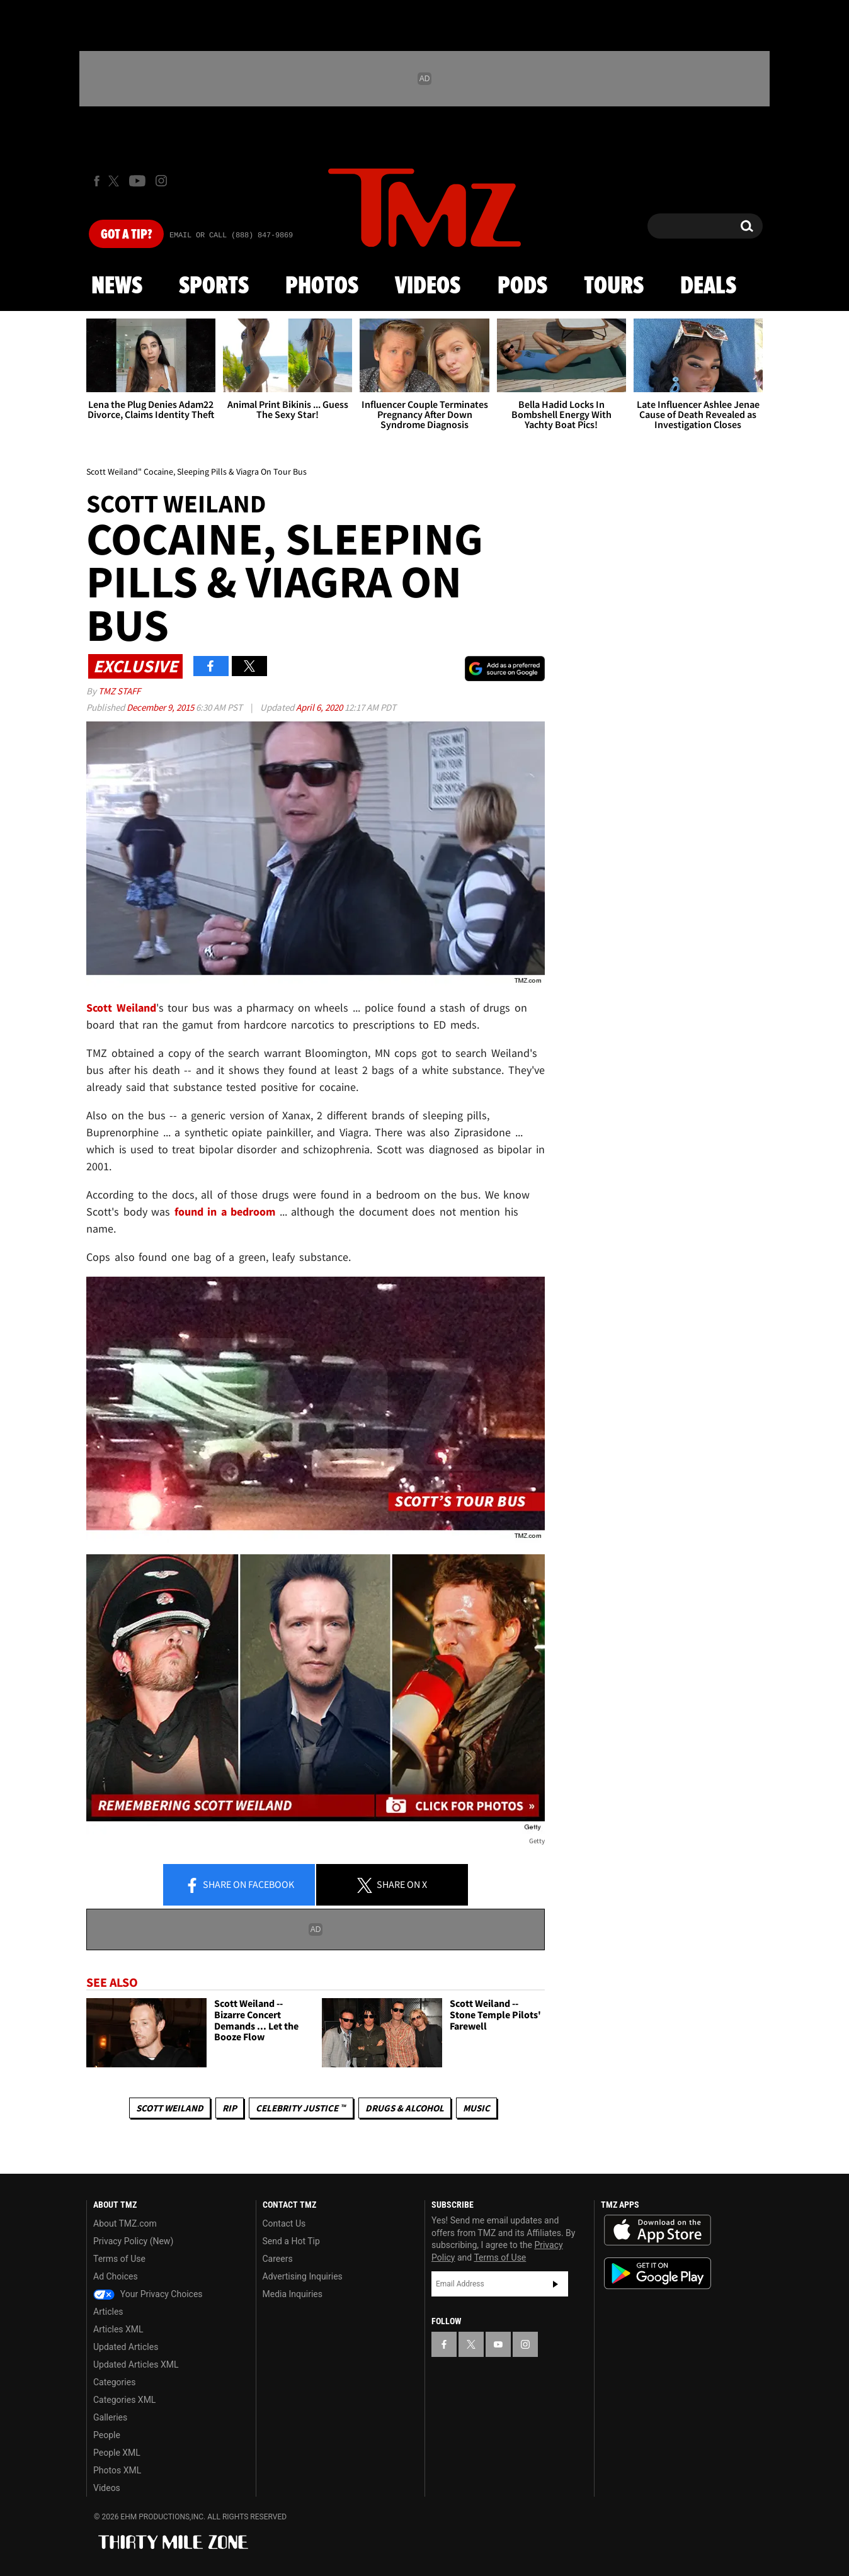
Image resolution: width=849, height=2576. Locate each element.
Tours (614, 286)
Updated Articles (125, 2347)
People (106, 2435)
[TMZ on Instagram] (161, 180)
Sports (214, 286)
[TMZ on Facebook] (96, 181)
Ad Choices (115, 2276)
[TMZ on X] (115, 181)
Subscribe (555, 2283)
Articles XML (118, 2329)
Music (476, 2108)
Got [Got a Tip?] (126, 235)
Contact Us (284, 2223)
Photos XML (117, 2470)
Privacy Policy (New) (133, 2241)
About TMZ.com (125, 2223)
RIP (229, 2108)
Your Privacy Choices (148, 2294)
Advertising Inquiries (303, 2276)
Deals (708, 286)
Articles (108, 2312)
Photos (321, 286)
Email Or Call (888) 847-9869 (231, 235)
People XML (116, 2453)
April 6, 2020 (320, 707)
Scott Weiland (169, 2108)
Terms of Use (119, 2259)
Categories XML (124, 2400)
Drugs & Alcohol (404, 2108)
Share (239, 1885)
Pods (522, 286)
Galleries (110, 2417)
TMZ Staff (119, 691)
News (116, 286)
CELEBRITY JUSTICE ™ (301, 2108)
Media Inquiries (292, 2294)
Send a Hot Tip (291, 2241)
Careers (278, 2259)
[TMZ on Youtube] (137, 180)
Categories (114, 2382)
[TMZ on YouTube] (498, 2344)
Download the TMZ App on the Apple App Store (657, 2230)
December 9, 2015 (161, 707)
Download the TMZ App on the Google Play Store (657, 2273)
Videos (427, 286)
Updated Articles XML (135, 2364)
